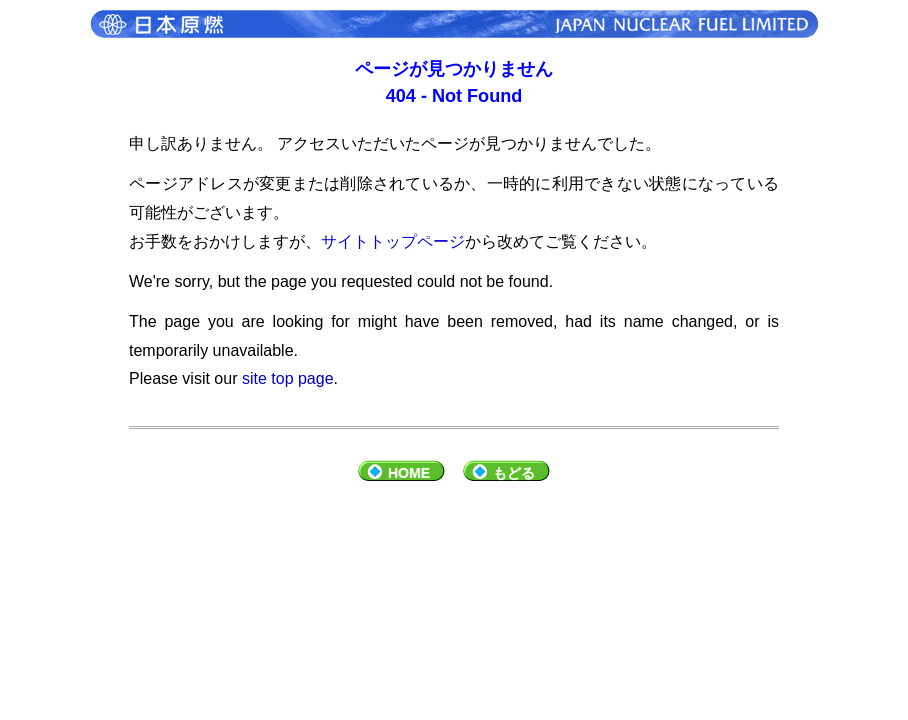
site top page (288, 378)
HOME (409, 473)
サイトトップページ (393, 241)
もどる (514, 473)
